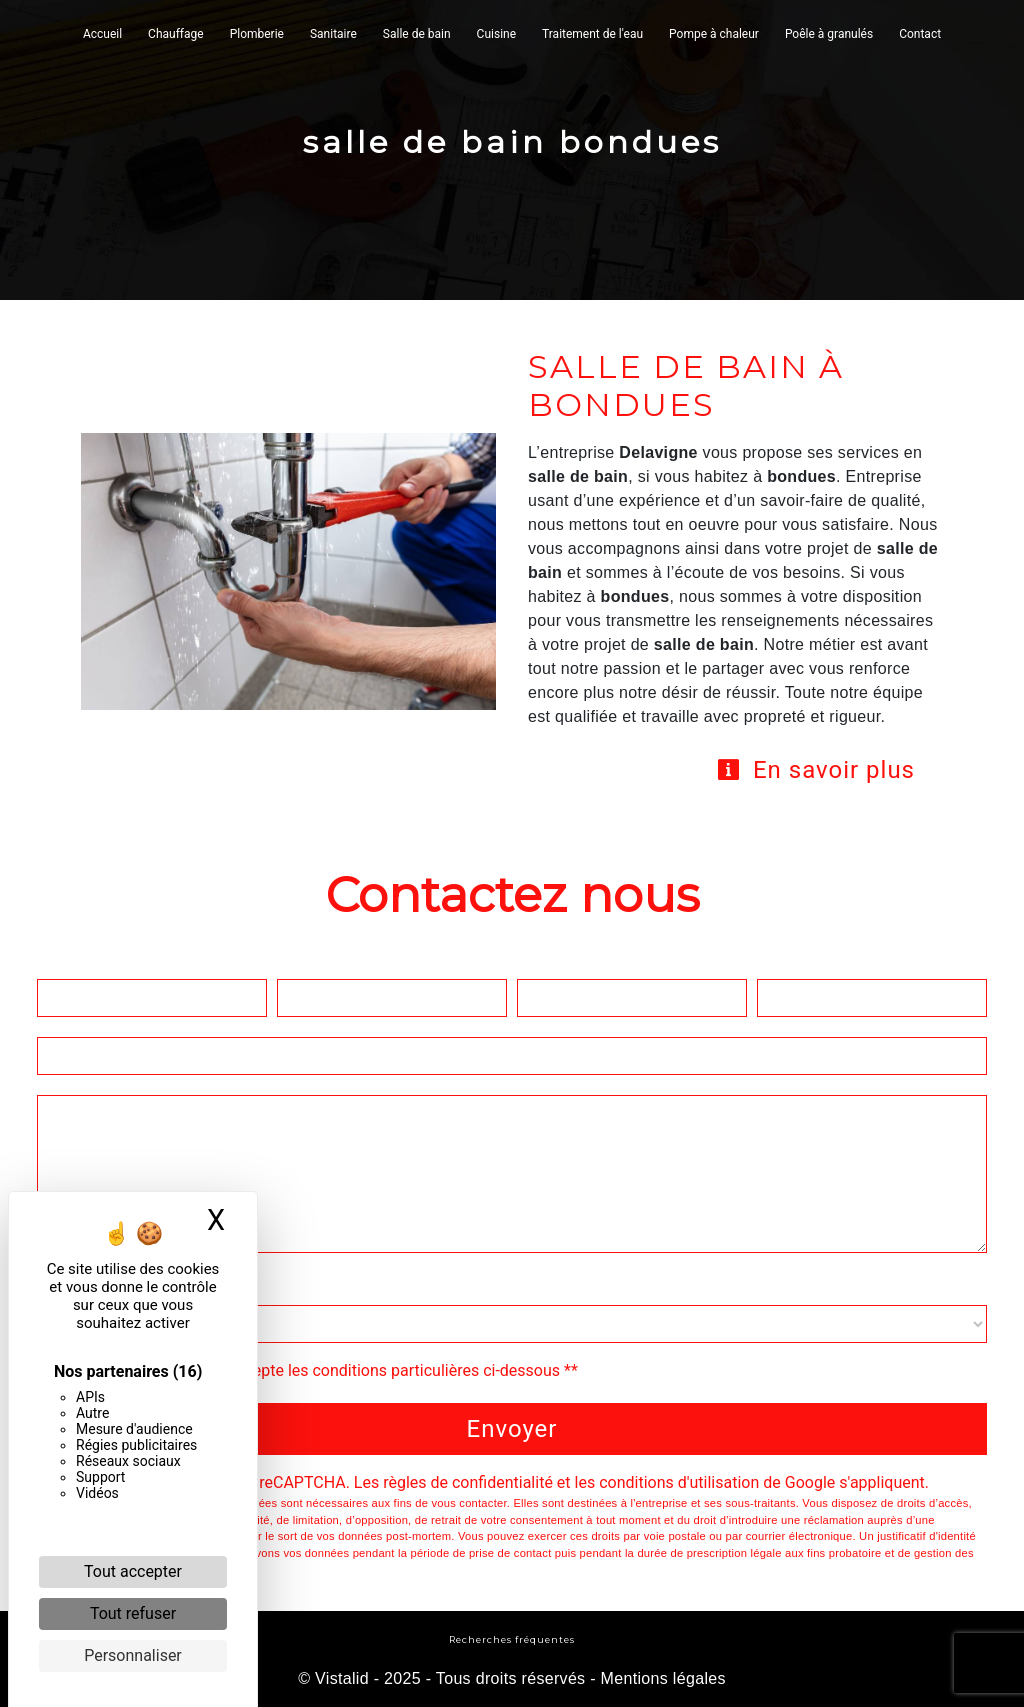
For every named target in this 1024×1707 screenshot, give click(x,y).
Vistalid (342, 1678)
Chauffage (176, 34)
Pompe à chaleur (714, 34)
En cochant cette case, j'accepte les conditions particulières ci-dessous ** (317, 1370)
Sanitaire (333, 34)
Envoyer (512, 1429)
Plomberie (257, 34)
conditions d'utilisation (679, 1482)
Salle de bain (417, 34)
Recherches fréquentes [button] (512, 1639)
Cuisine (496, 34)
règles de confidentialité (468, 1482)
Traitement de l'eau (592, 34)
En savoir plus (815, 770)
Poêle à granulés (829, 34)
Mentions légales (661, 1678)
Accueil (102, 34)
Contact (920, 34)
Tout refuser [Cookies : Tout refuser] (133, 1613)
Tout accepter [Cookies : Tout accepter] (133, 1571)
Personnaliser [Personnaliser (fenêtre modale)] (133, 1655)
